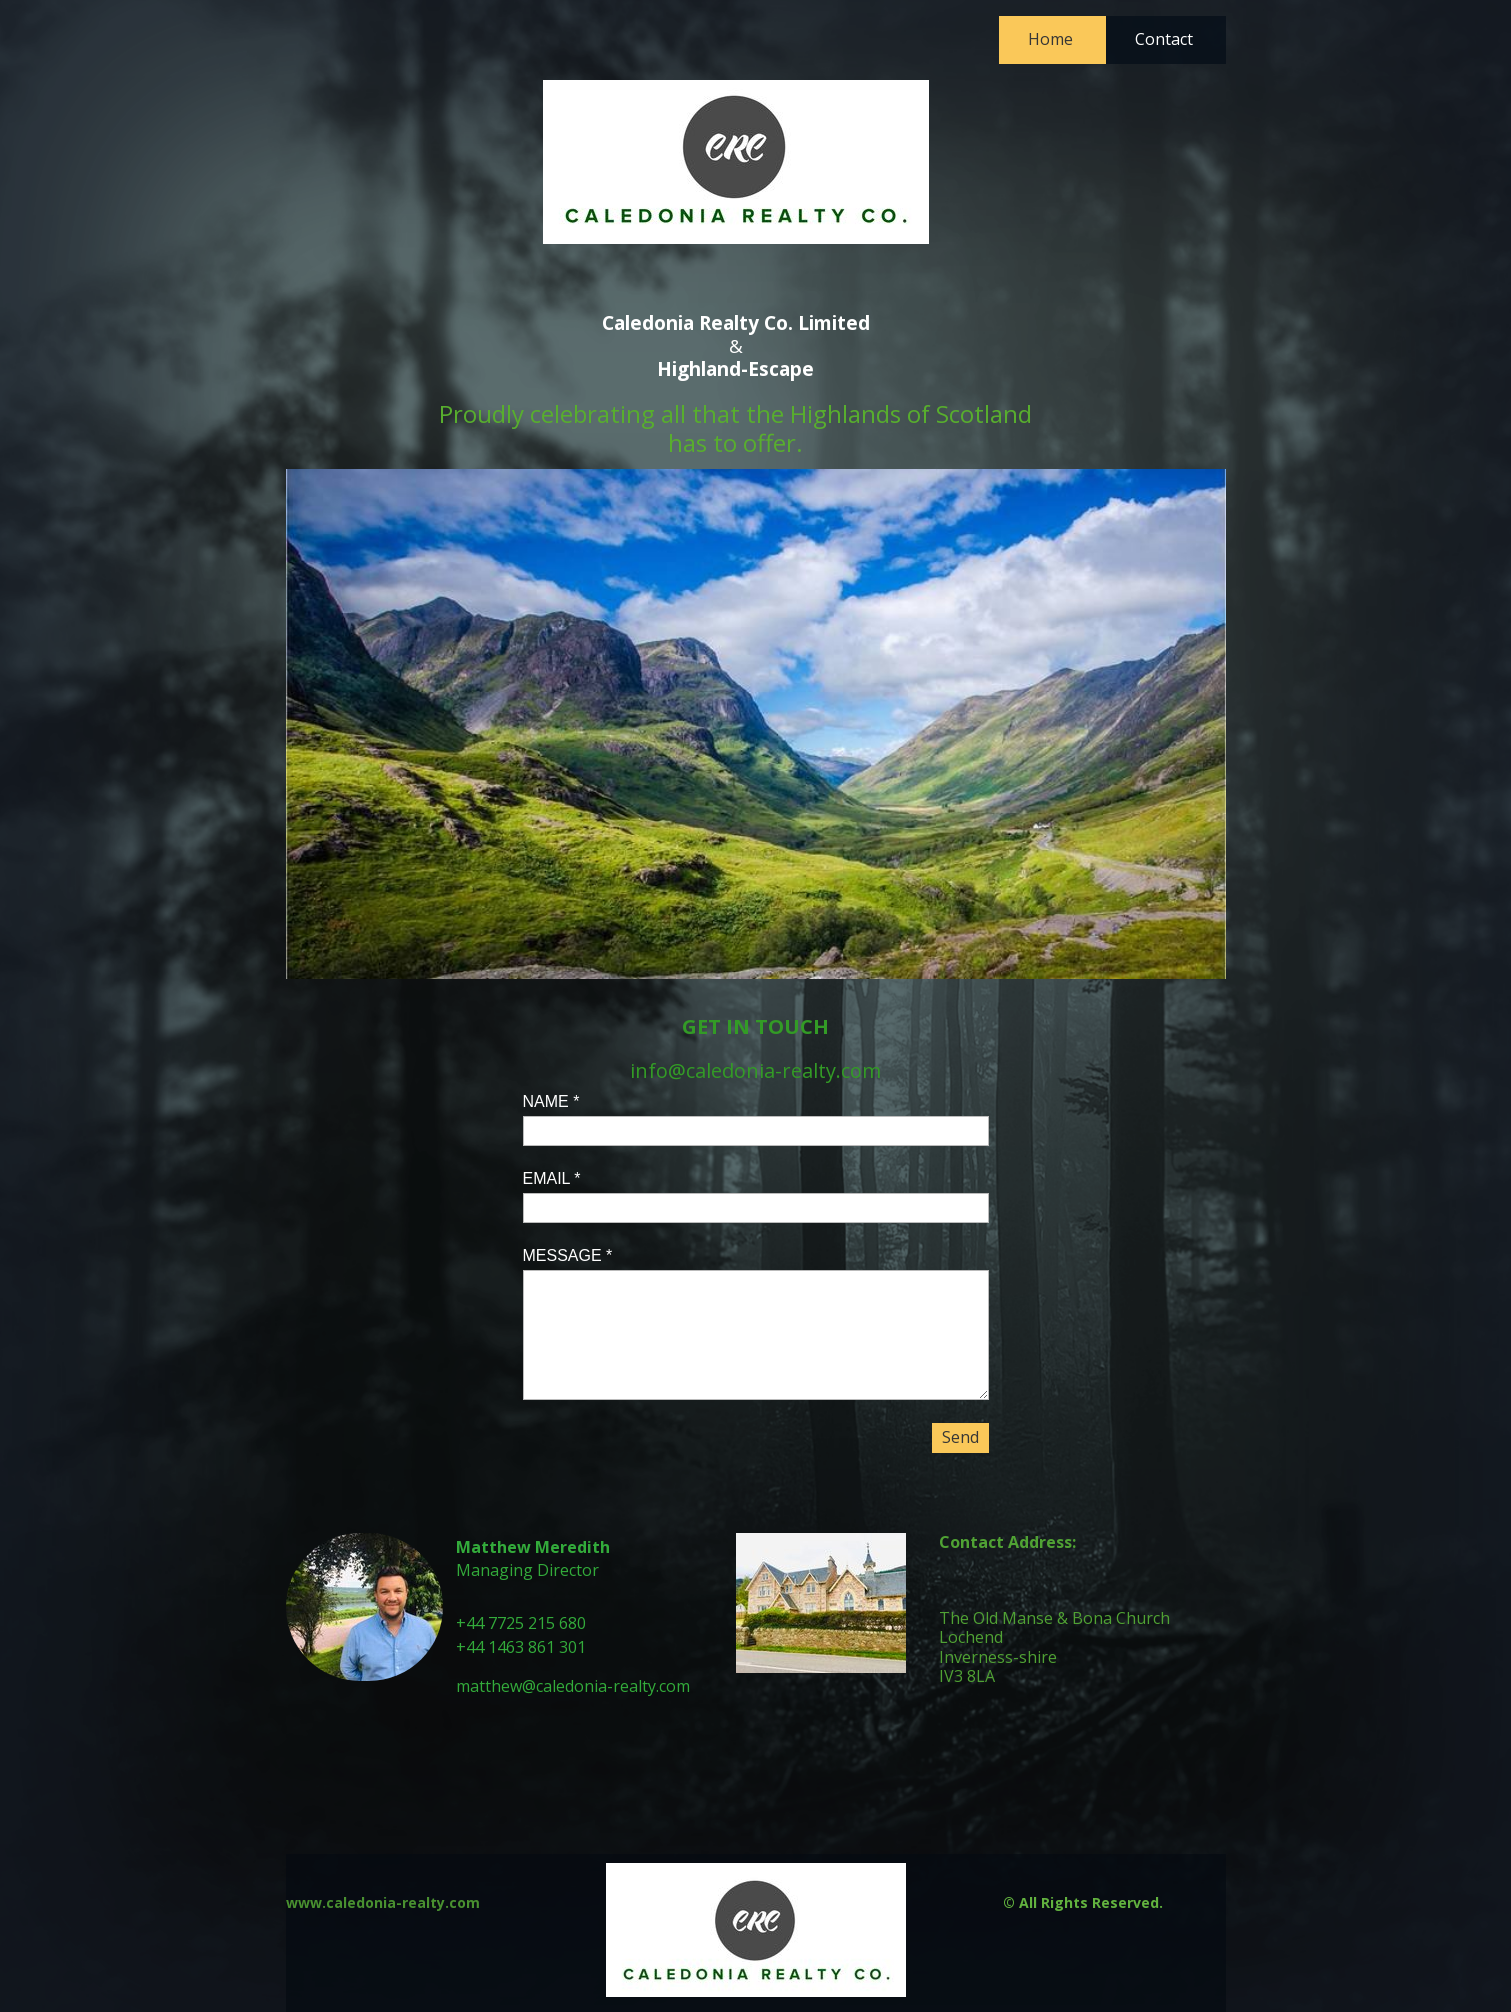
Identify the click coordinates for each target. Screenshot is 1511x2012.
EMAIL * (552, 1178)
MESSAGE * (568, 1255)
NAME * (551, 1101)
